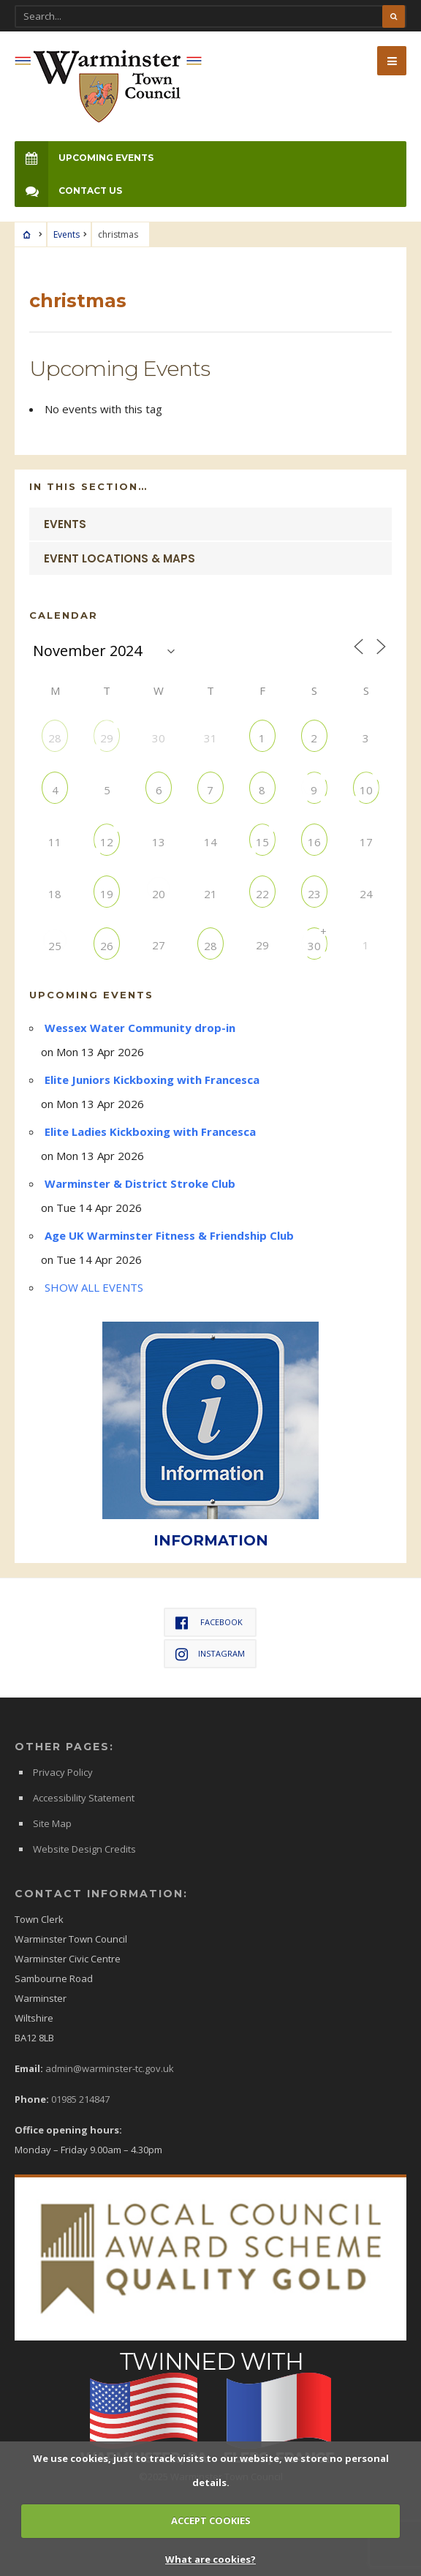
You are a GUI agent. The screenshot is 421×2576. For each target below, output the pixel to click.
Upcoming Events (84, 157)
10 (366, 789)
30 (314, 945)
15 (262, 841)
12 (106, 841)
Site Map (52, 1823)
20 (158, 893)
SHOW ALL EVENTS (94, 1287)
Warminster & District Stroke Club (140, 1183)
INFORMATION (210, 1540)
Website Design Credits (84, 1849)
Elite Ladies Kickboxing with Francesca (150, 1131)
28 (54, 738)
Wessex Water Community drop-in (140, 1027)
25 (54, 945)
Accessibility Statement (83, 1797)
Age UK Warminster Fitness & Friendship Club (169, 1235)
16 (314, 841)
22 (262, 893)
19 (106, 893)
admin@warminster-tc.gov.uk (109, 2068)
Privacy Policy (63, 1772)
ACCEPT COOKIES (211, 2520)
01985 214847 (80, 2099)
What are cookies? (210, 2559)
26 (106, 945)
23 (314, 893)
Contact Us (68, 190)
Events (66, 234)
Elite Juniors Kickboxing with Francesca (152, 1079)
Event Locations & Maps (119, 558)
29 (106, 738)
